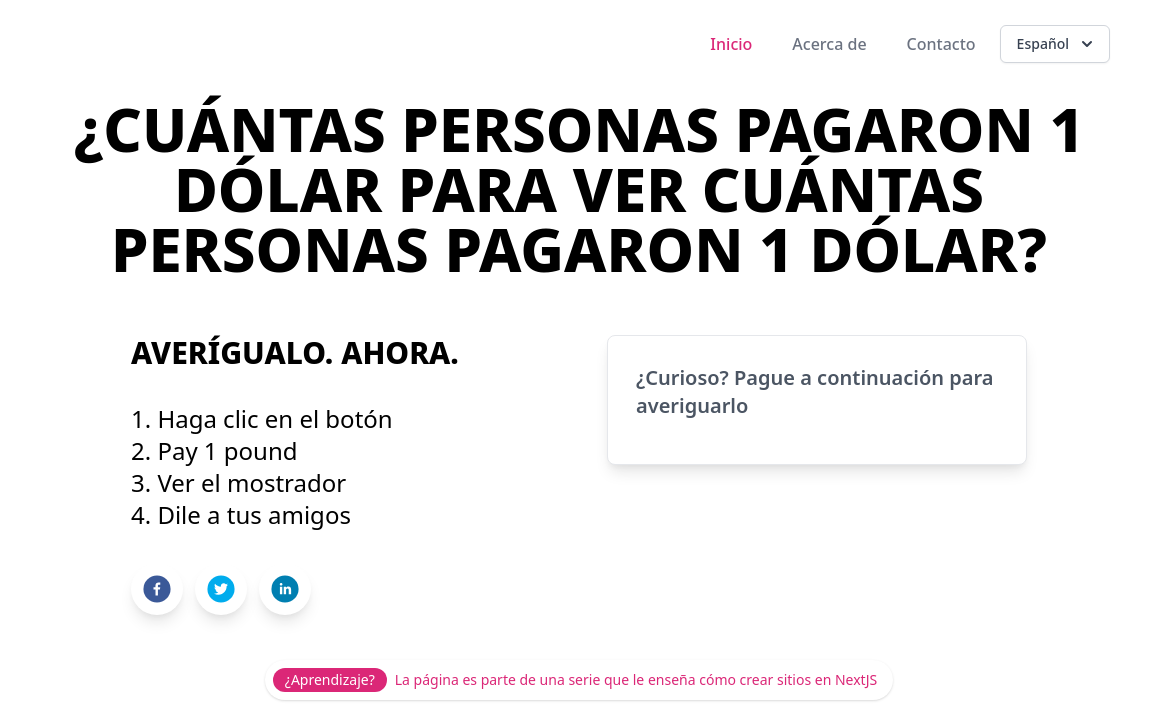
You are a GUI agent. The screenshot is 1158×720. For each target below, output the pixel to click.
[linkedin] (285, 589)
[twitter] (221, 589)
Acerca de (829, 44)
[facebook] (157, 589)
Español (1057, 44)
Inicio (731, 44)
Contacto (941, 44)
